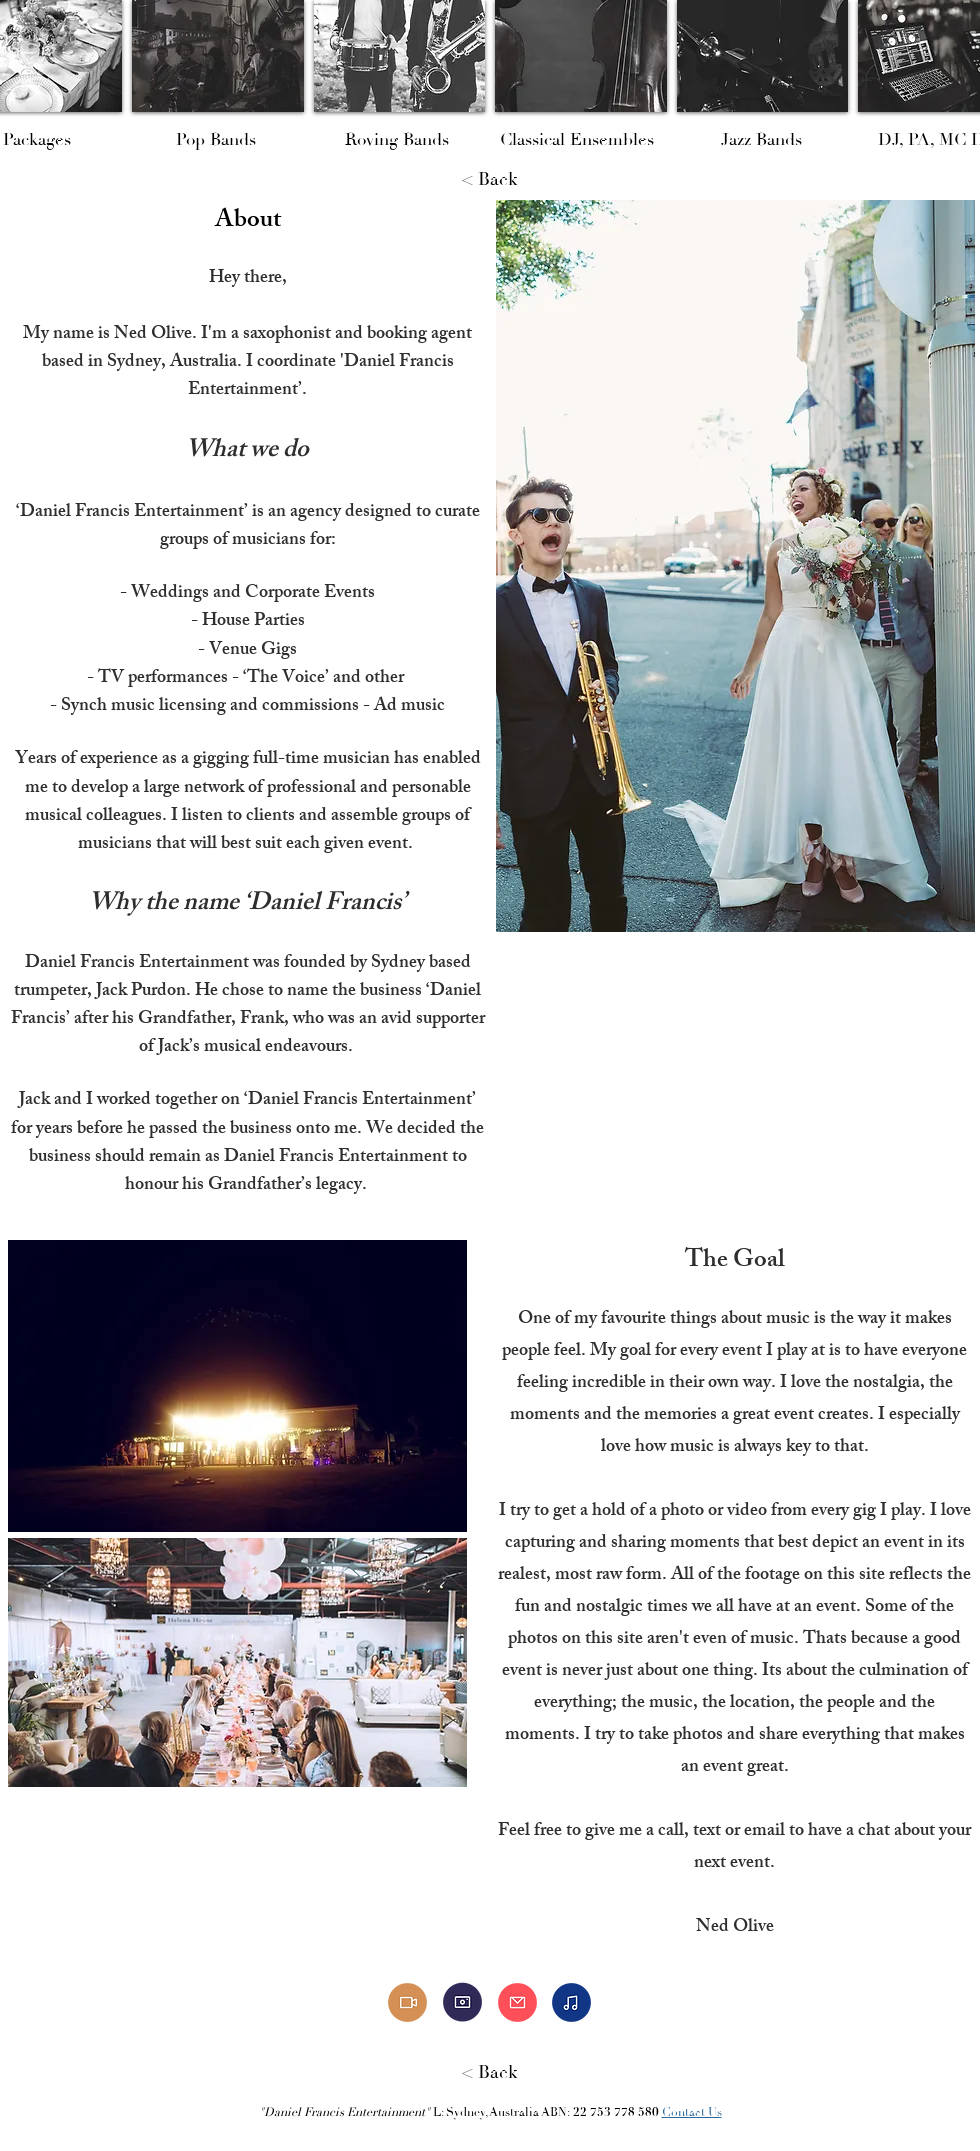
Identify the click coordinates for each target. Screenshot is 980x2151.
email (764, 1832)
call (671, 1832)
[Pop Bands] (215, 140)
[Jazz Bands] (761, 140)
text (707, 1832)
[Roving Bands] (396, 140)
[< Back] (490, 180)
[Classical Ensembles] (577, 140)
